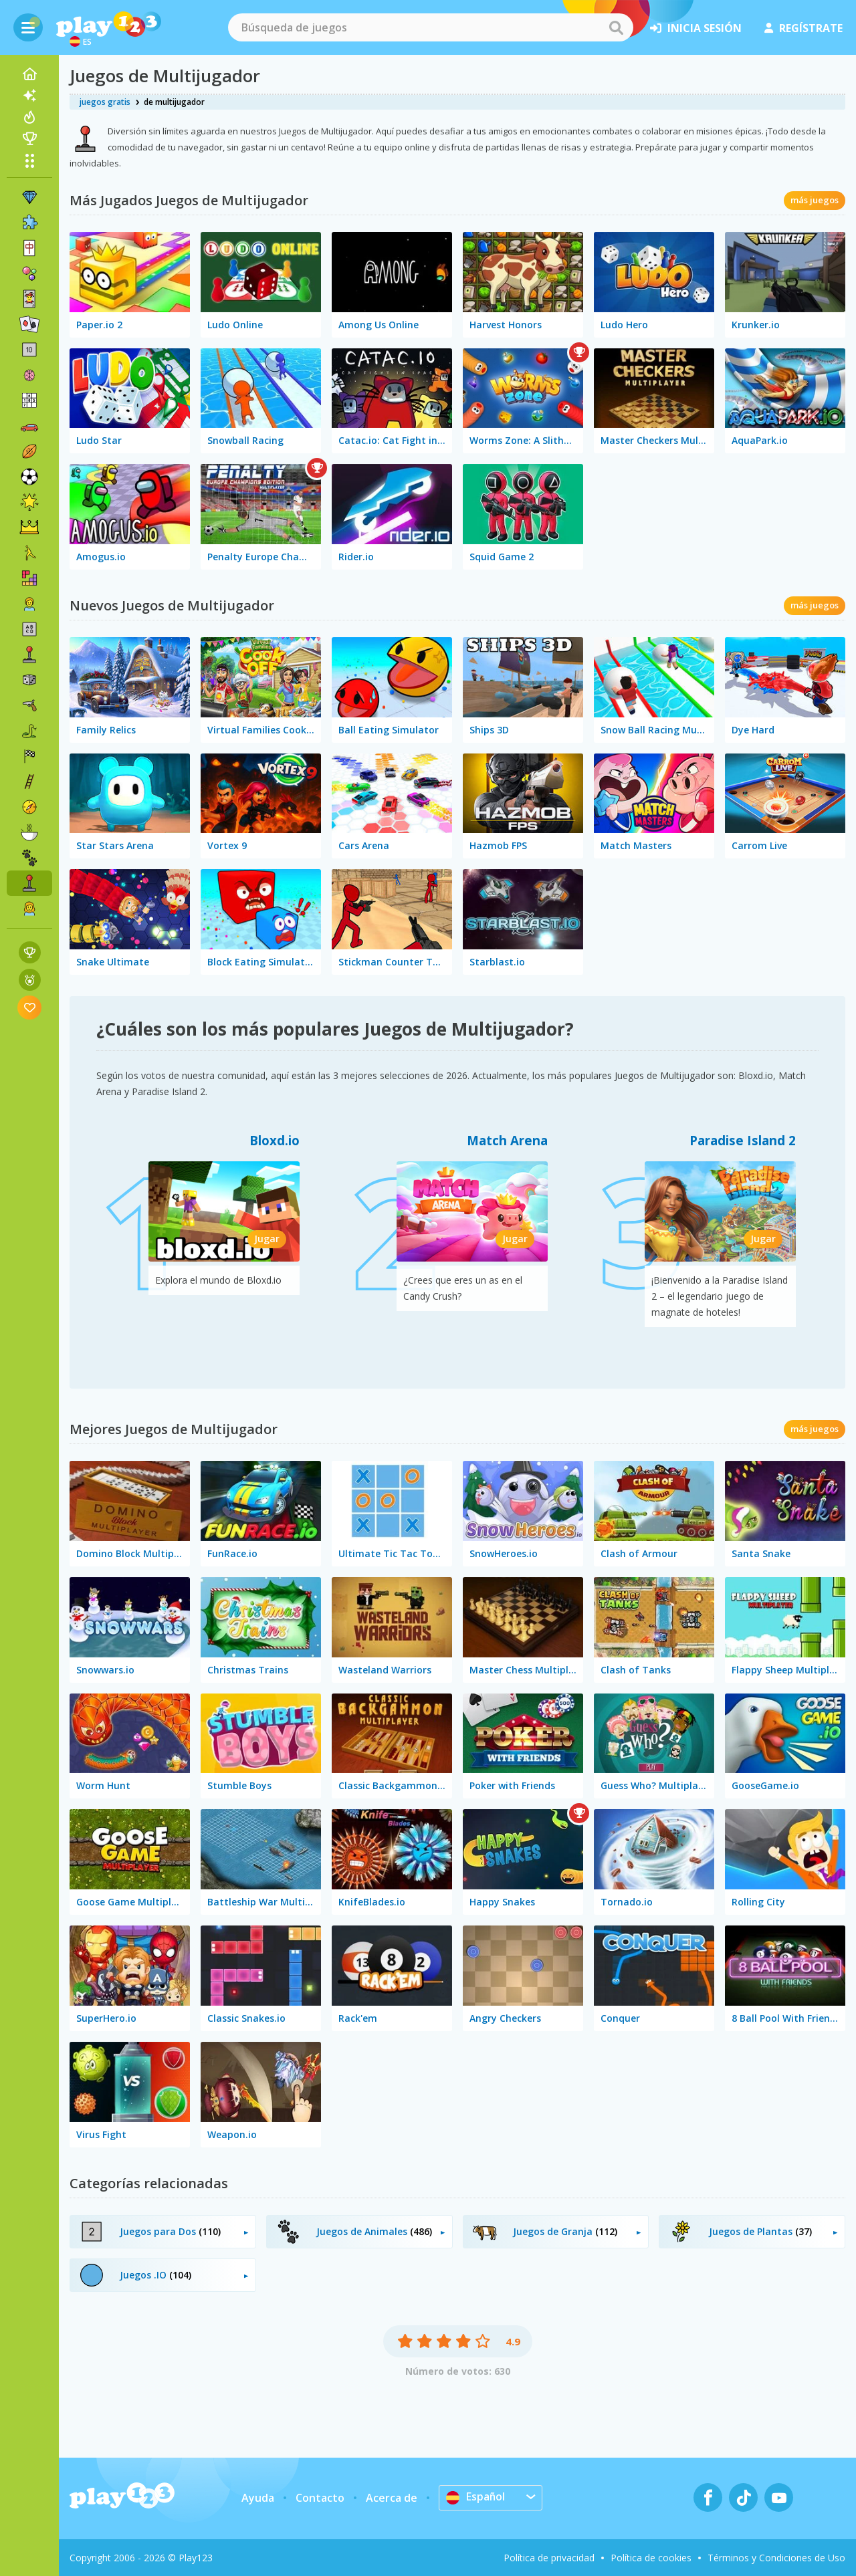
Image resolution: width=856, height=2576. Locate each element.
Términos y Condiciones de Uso (776, 2557)
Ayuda (257, 2497)
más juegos (814, 200)
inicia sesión (696, 28)
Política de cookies (651, 2557)
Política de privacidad (549, 2557)
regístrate (803, 28)
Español (476, 2497)
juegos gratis (105, 102)
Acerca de (391, 2497)
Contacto (320, 2497)
